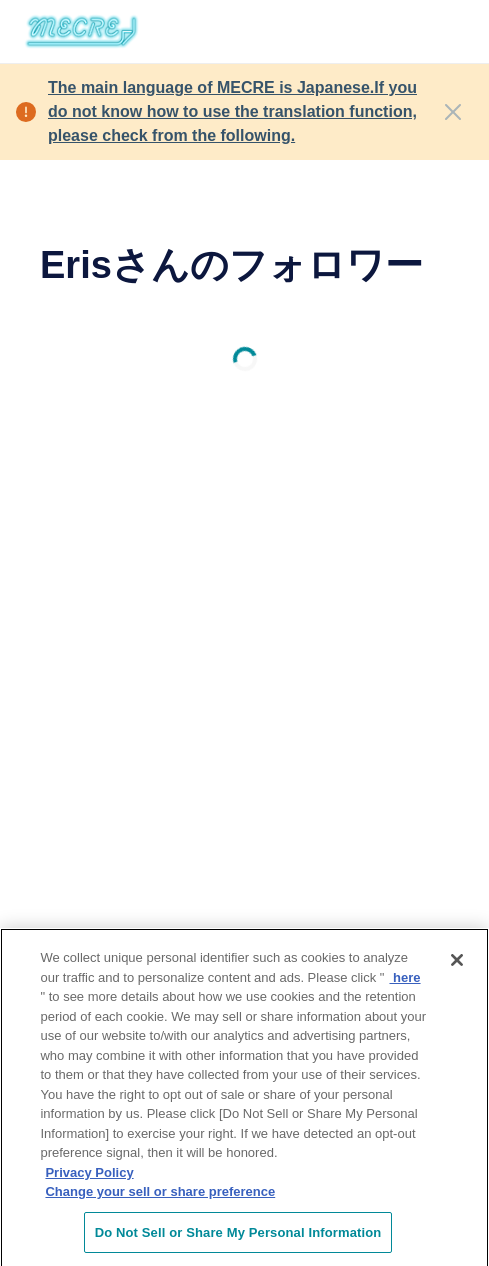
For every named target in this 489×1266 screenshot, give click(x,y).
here (404, 981)
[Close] (453, 112)
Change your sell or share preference (160, 1196)
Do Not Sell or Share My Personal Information (238, 1237)
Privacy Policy (89, 1177)
